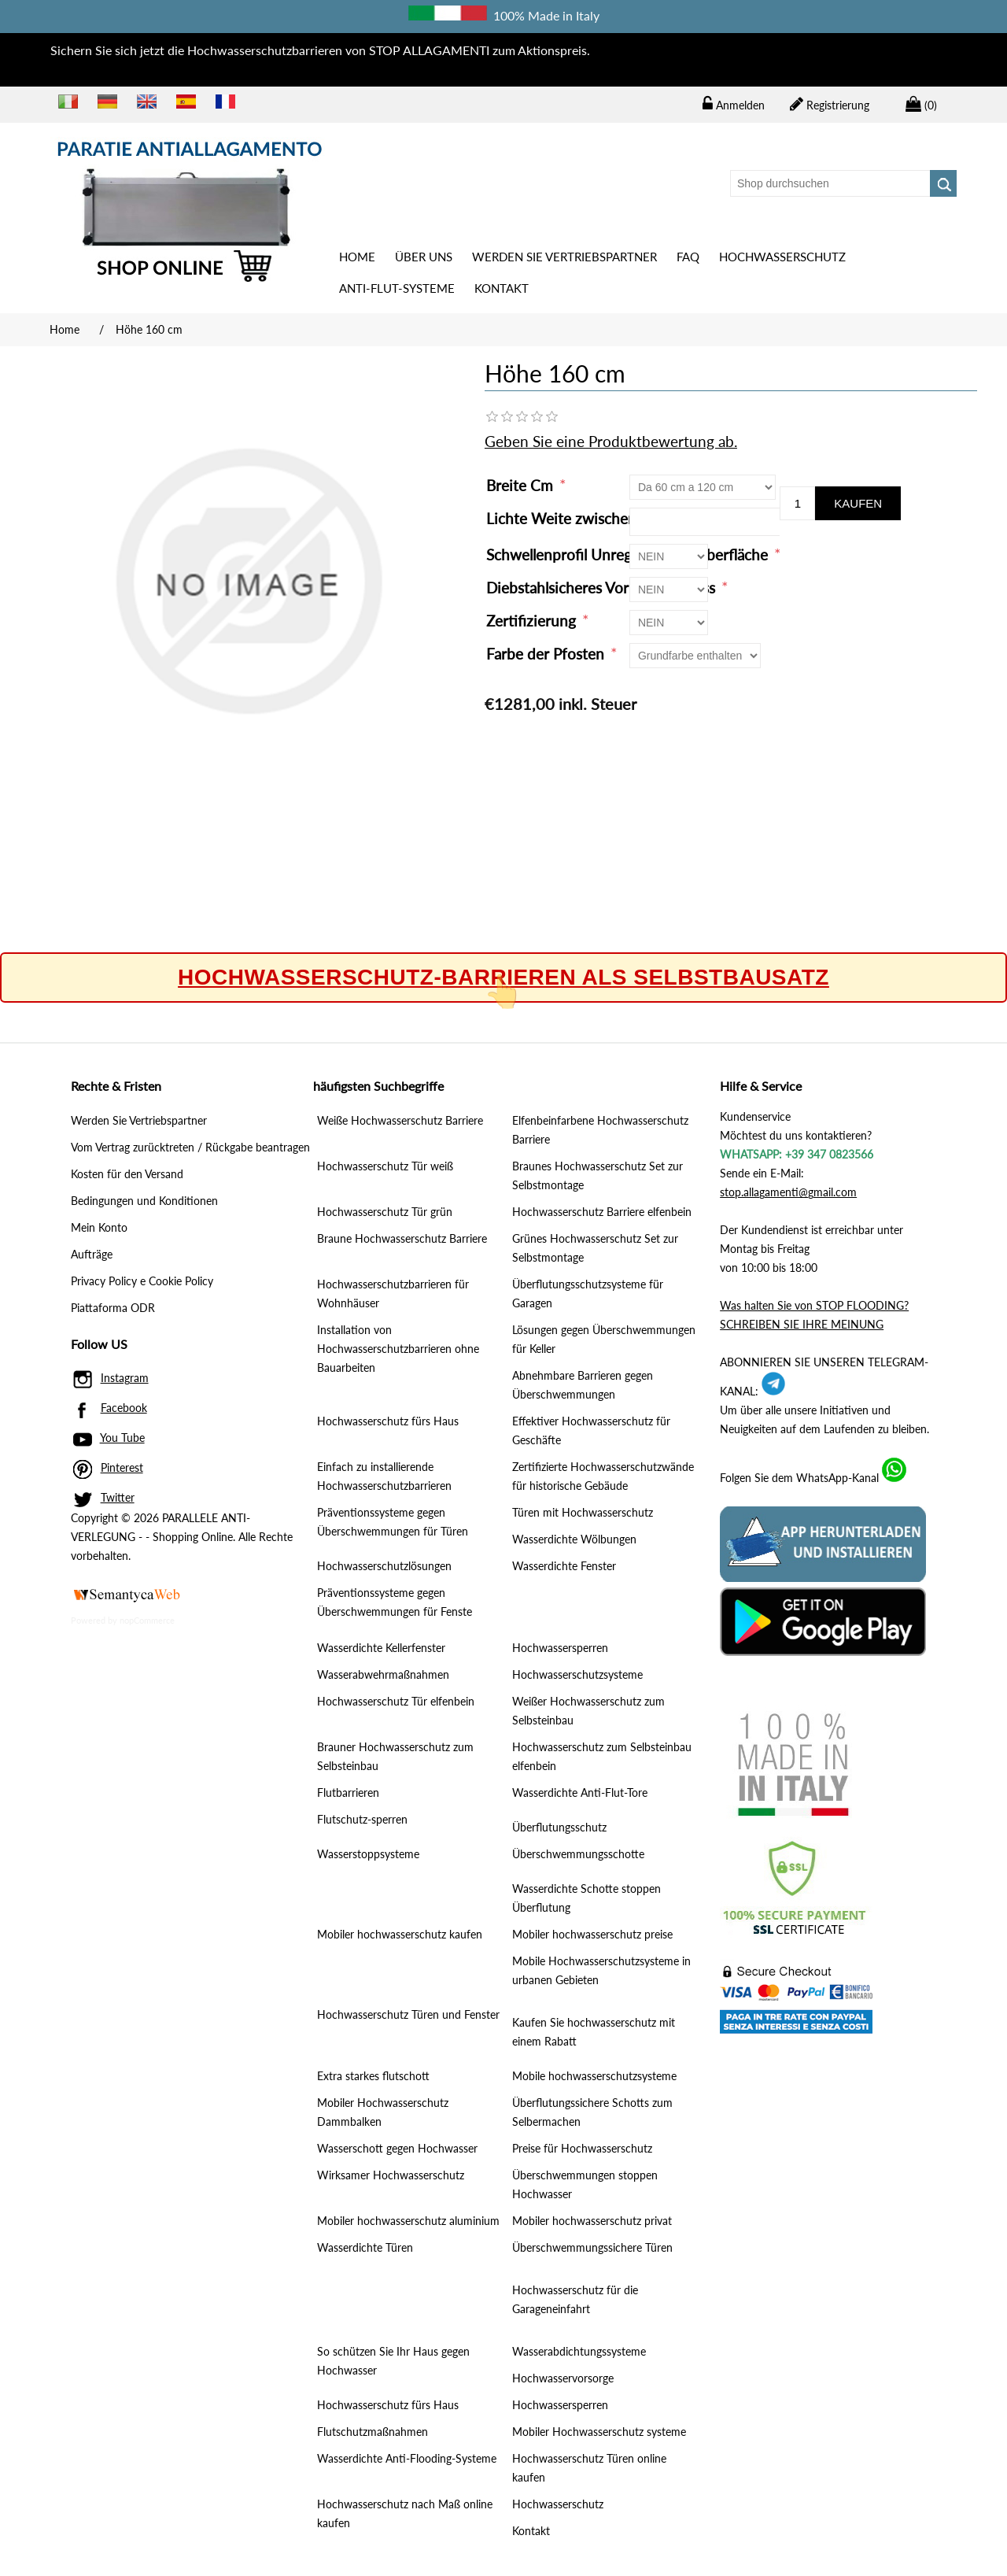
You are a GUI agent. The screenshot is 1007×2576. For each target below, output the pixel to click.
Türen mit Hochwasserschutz (582, 1512)
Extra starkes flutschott (373, 2076)
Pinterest (122, 1467)
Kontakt (501, 288)
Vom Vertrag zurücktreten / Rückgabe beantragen (190, 1147)
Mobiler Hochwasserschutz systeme (599, 2431)
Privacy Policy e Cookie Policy (142, 1281)
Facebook (124, 1407)
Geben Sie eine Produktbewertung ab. (611, 441)
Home (357, 256)
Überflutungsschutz (559, 1827)
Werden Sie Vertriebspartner (564, 256)
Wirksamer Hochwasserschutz (390, 2175)
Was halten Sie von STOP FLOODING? (814, 1305)
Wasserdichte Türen (365, 2247)
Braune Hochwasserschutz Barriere (402, 1238)
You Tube (122, 1437)
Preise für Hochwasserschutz (582, 2148)
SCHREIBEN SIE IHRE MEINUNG (801, 1324)
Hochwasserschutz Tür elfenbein (395, 1701)
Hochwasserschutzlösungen (384, 1566)
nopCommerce (147, 1620)
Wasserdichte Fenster (564, 1566)
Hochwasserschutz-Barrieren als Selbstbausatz (503, 977)
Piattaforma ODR (113, 1307)
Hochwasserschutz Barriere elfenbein (602, 1211)
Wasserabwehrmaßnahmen (383, 1674)
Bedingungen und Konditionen (144, 1200)
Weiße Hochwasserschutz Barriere (400, 1120)
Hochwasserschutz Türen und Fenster (408, 2014)
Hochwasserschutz (782, 256)
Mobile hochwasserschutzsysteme (594, 2076)
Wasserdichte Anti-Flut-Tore (579, 1792)
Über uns (423, 256)
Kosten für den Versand (127, 1174)
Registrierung (829, 104)
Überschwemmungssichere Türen (592, 2247)
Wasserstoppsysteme (368, 1854)
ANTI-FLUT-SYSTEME (397, 288)
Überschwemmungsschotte (578, 1854)
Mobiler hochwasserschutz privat (592, 2220)
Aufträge (92, 1254)
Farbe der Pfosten (547, 654)
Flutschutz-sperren (362, 1819)
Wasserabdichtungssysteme (579, 2351)
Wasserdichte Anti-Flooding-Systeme (406, 2458)
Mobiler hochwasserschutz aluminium (408, 2220)
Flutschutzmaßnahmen (372, 2431)
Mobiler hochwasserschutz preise (592, 1934)
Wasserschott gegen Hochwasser (397, 2148)
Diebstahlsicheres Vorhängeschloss (602, 587)
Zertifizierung (533, 621)
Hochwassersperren (560, 1647)
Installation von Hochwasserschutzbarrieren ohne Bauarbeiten (398, 1348)
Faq (688, 256)
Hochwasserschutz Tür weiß (385, 1166)
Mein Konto (99, 1227)
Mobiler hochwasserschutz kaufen (399, 1934)
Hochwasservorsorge (563, 2378)
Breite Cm (521, 485)
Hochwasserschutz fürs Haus (388, 1421)
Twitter (118, 1497)
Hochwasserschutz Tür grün (384, 1211)
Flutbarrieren (348, 1792)
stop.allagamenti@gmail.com (788, 1192)
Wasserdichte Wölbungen (574, 1539)
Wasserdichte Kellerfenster (381, 1647)
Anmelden (734, 104)
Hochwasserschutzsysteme (577, 1674)
